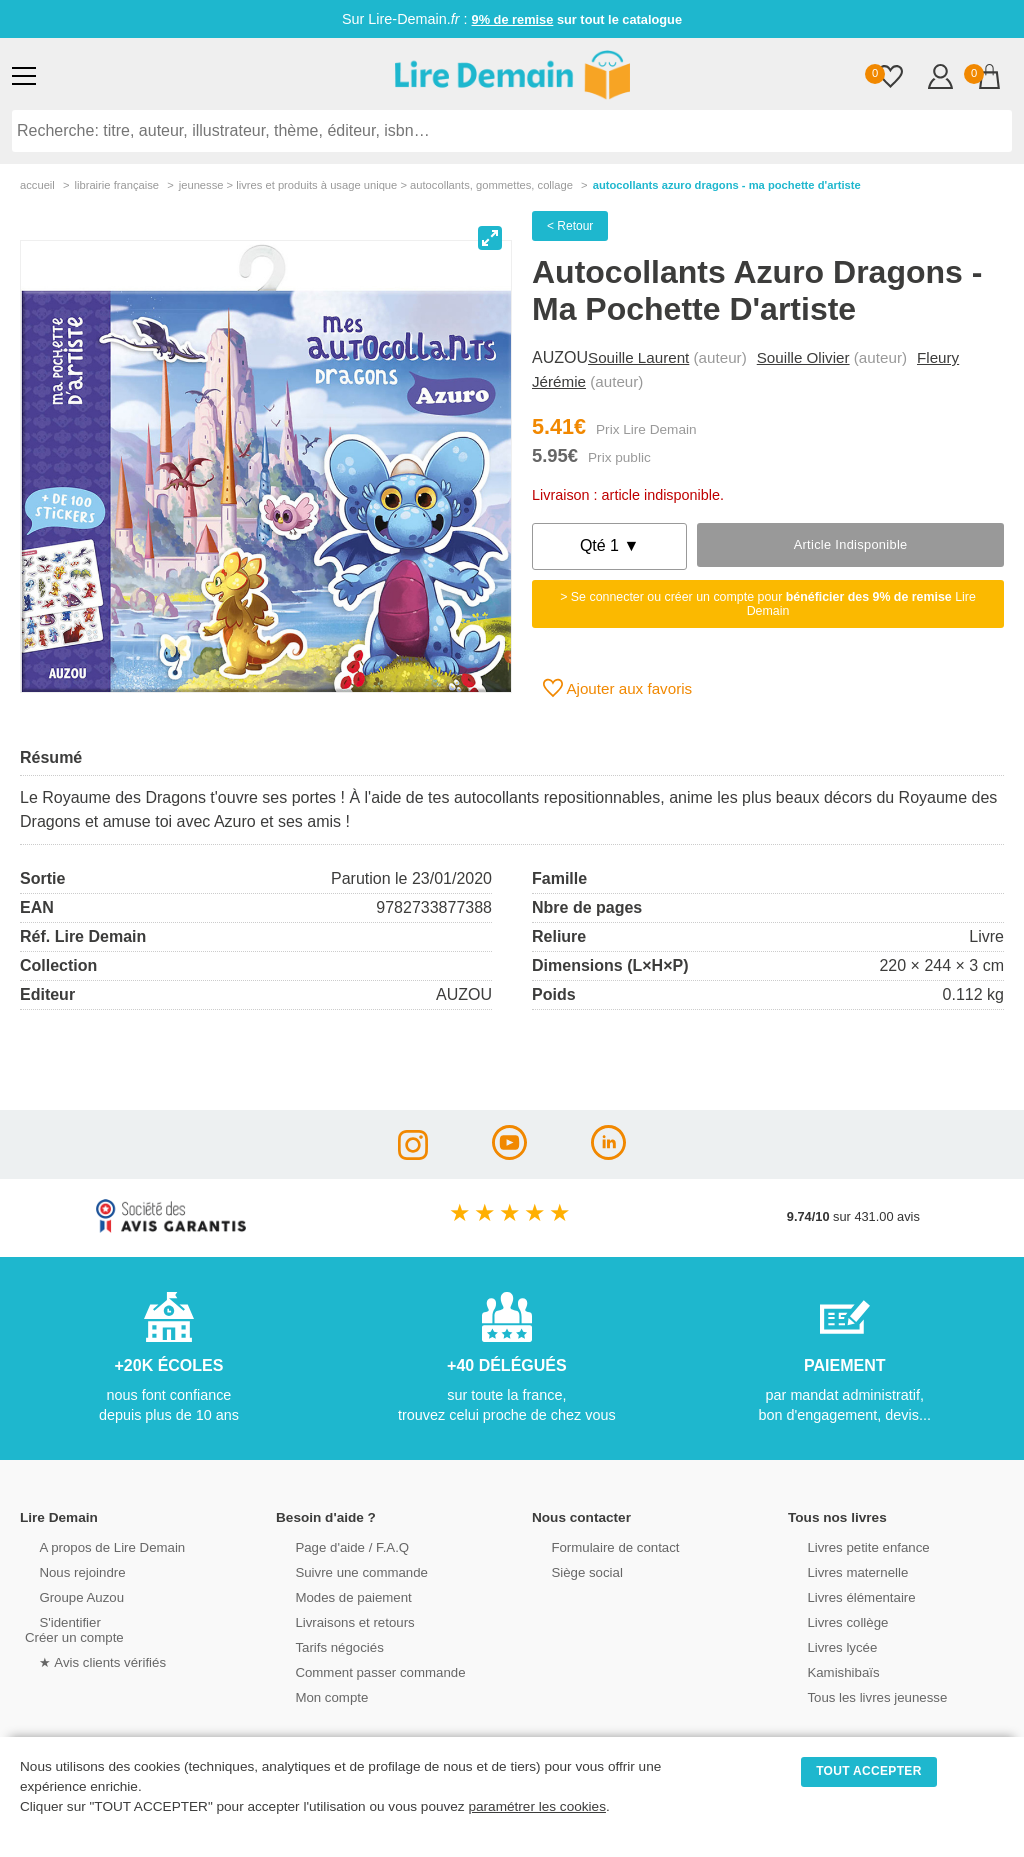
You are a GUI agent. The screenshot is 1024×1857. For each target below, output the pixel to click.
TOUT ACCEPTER (869, 1771)
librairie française (116, 185)
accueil (37, 185)
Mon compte (316, 1696)
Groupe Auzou (66, 1596)
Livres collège (832, 1621)
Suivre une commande (345, 1571)
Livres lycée (827, 1646)
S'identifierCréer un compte (72, 1629)
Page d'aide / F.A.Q (336, 1546)
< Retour (570, 226)
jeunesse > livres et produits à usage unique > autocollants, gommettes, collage (376, 185)
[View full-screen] (490, 238)
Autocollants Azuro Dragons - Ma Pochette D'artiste (727, 185)
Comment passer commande (363, 1671)
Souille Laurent (638, 357)
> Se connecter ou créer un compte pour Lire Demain (768, 604)
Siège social (571, 1571)
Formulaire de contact (599, 1546)
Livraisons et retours (338, 1621)
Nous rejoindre (66, 1571)
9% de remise (513, 19)
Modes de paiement (337, 1596)
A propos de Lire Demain (95, 1546)
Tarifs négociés (323, 1646)
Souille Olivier (803, 357)
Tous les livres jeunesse (860, 1696)
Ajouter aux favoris (617, 688)
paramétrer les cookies (537, 1806)
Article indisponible (851, 544)
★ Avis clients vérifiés (86, 1661)
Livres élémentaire (845, 1596)
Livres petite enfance (852, 1546)
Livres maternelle (841, 1571)
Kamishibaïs (828, 1671)
